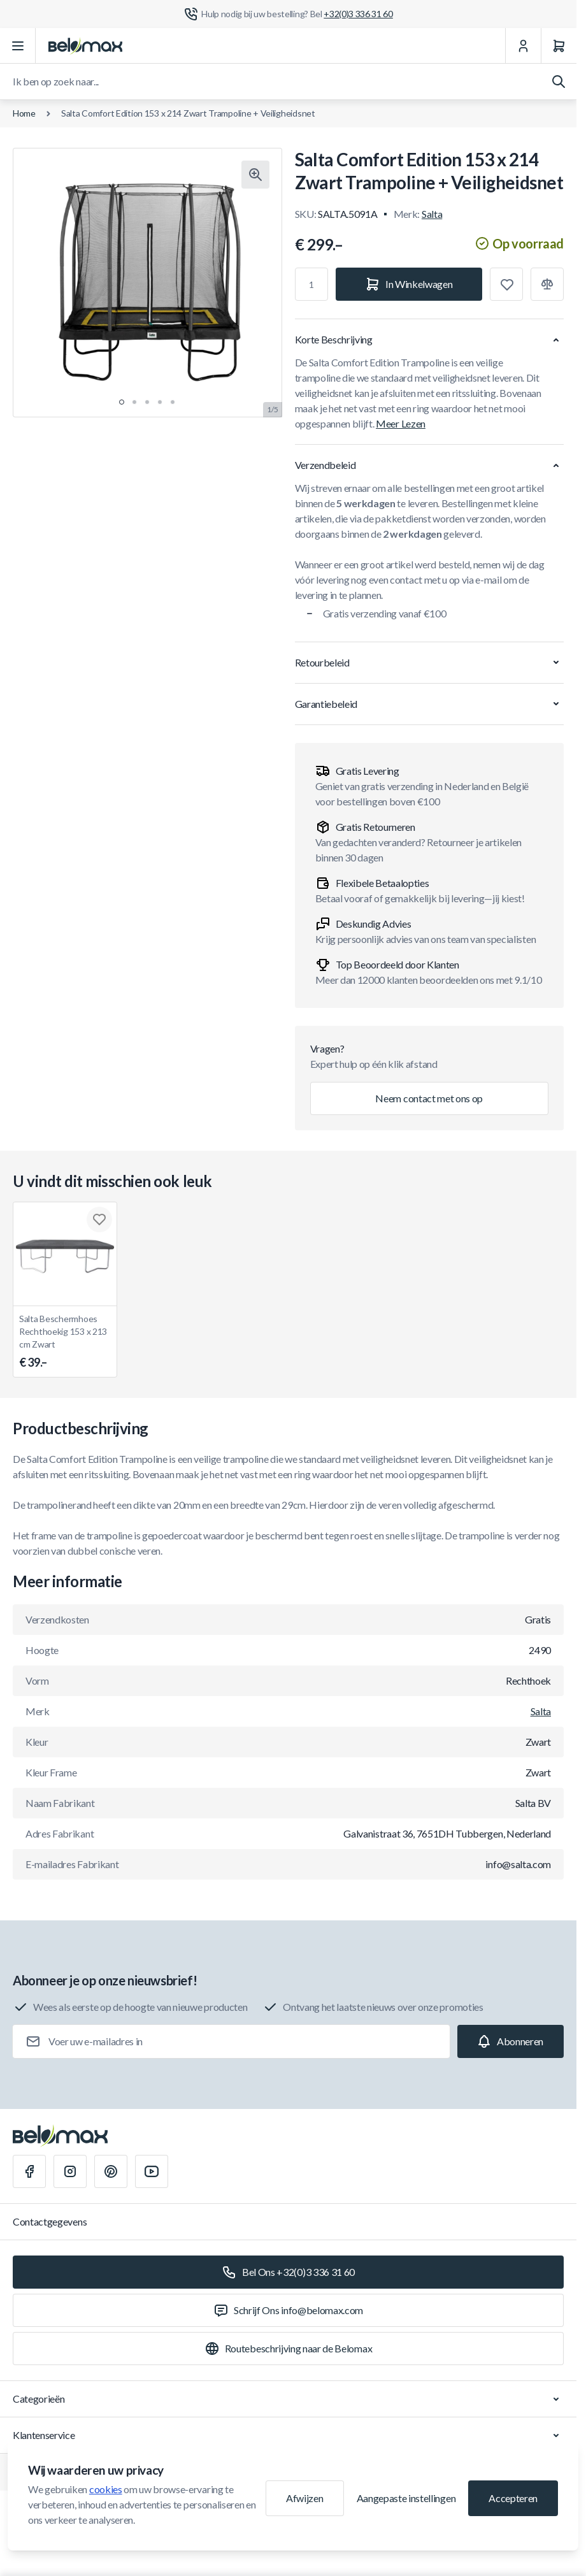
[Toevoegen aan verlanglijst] (506, 284)
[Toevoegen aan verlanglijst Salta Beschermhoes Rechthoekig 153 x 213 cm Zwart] (99, 1219)
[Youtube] (151, 2171)
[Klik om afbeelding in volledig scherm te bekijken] (255, 175)
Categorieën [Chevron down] (288, 2399)
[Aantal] (311, 284)
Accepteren (513, 2498)
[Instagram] (70, 2171)
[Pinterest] (110, 2171)
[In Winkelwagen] (409, 284)
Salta (432, 214)
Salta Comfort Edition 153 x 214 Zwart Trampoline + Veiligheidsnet (188, 113)
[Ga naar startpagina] (85, 46)
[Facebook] (29, 2171)
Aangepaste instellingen (406, 2498)
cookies (105, 2489)
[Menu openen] (18, 46)
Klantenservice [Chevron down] (288, 2435)
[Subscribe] (510, 2041)
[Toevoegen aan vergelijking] (547, 284)
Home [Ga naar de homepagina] (24, 113)
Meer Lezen (400, 423)
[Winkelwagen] (558, 46)
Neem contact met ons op (429, 1098)
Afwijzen (304, 2498)
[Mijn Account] (523, 46)
